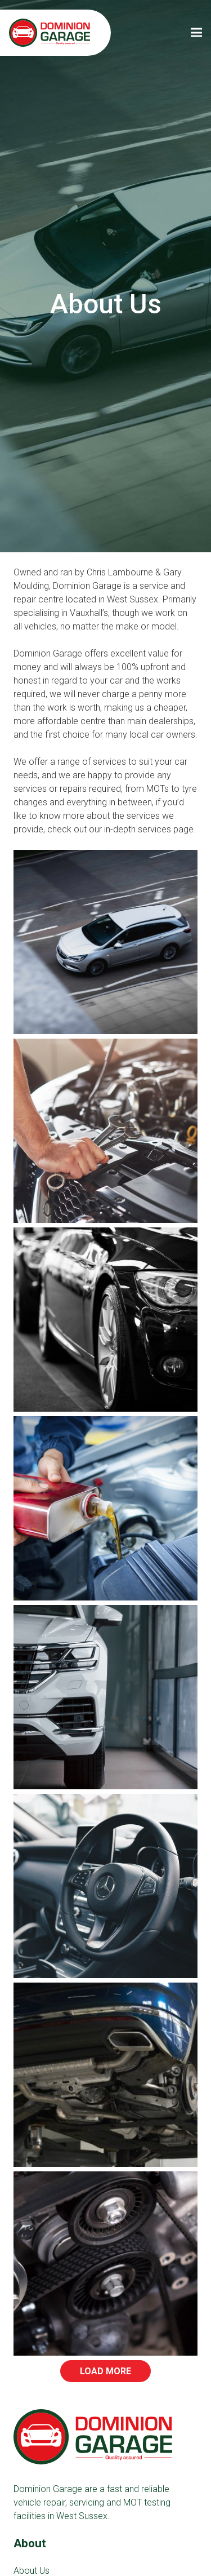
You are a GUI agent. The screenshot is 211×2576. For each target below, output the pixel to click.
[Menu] (196, 33)
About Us (32, 2570)
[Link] (49, 33)
